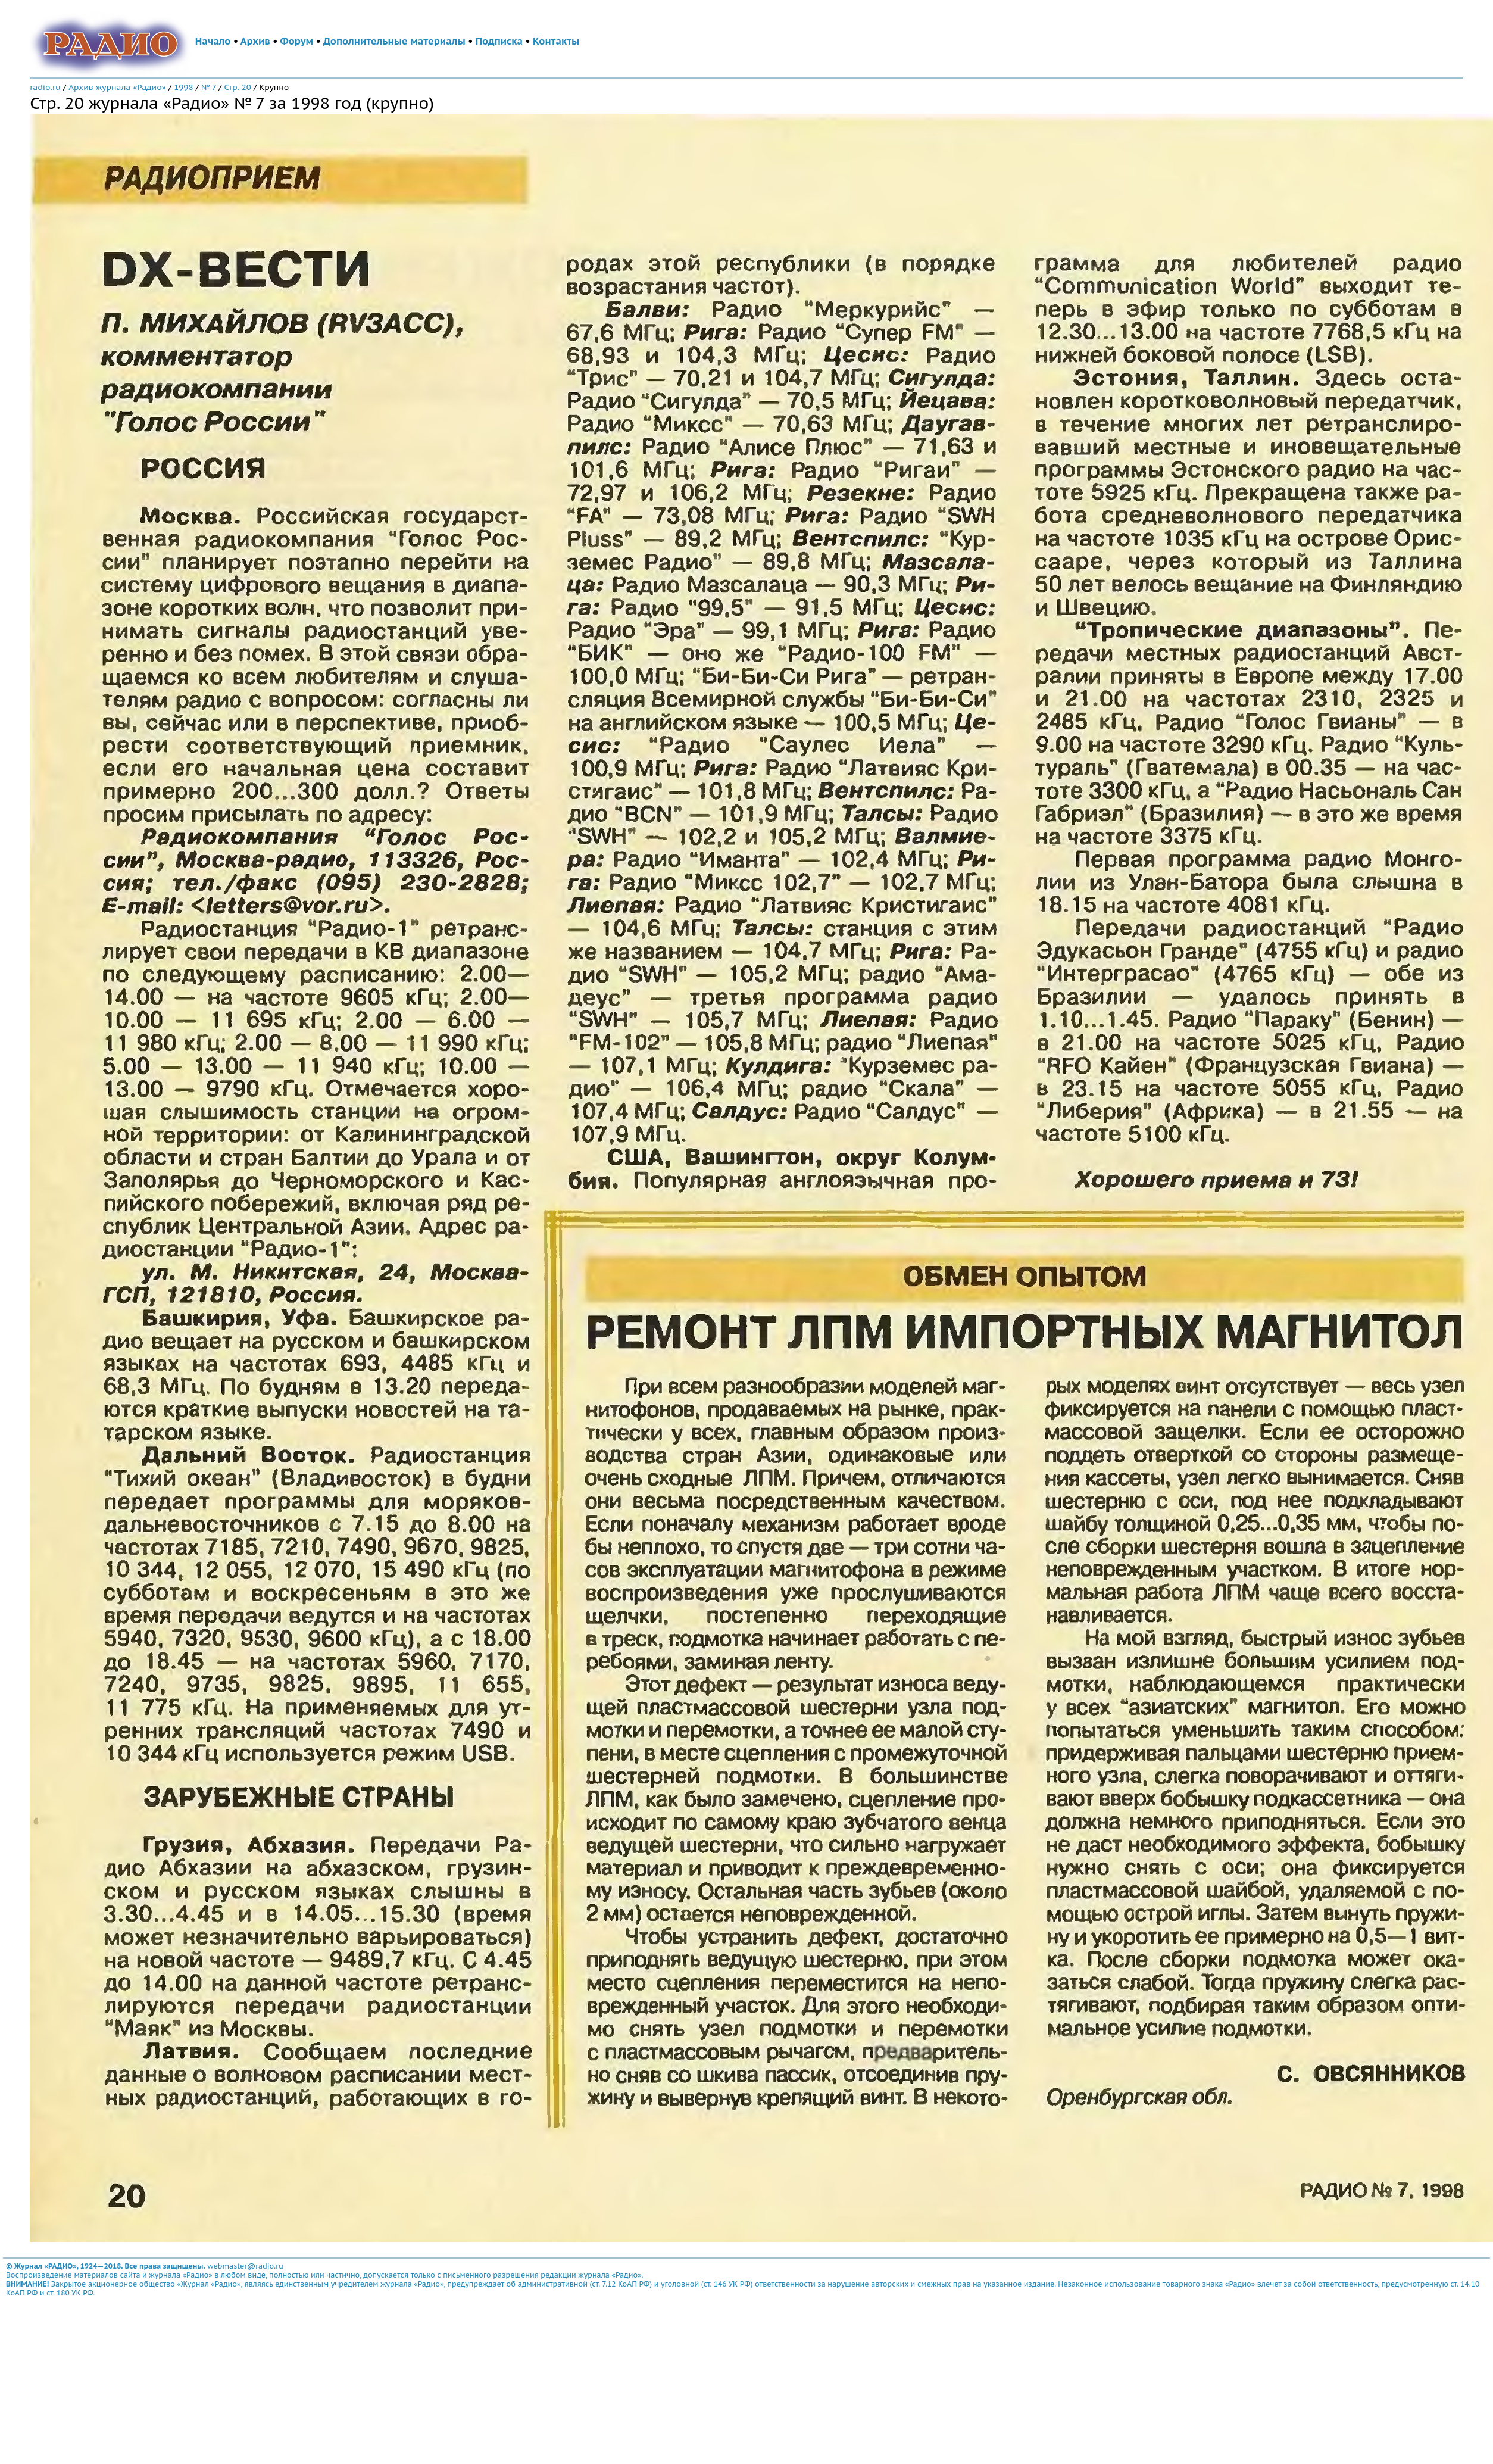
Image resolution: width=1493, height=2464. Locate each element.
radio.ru (45, 87)
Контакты (556, 41)
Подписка (499, 41)
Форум (297, 41)
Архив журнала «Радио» (117, 87)
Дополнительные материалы (394, 41)
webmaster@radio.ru (245, 2266)
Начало (213, 41)
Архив (255, 41)
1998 (183, 87)
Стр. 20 (237, 87)
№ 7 (208, 87)
